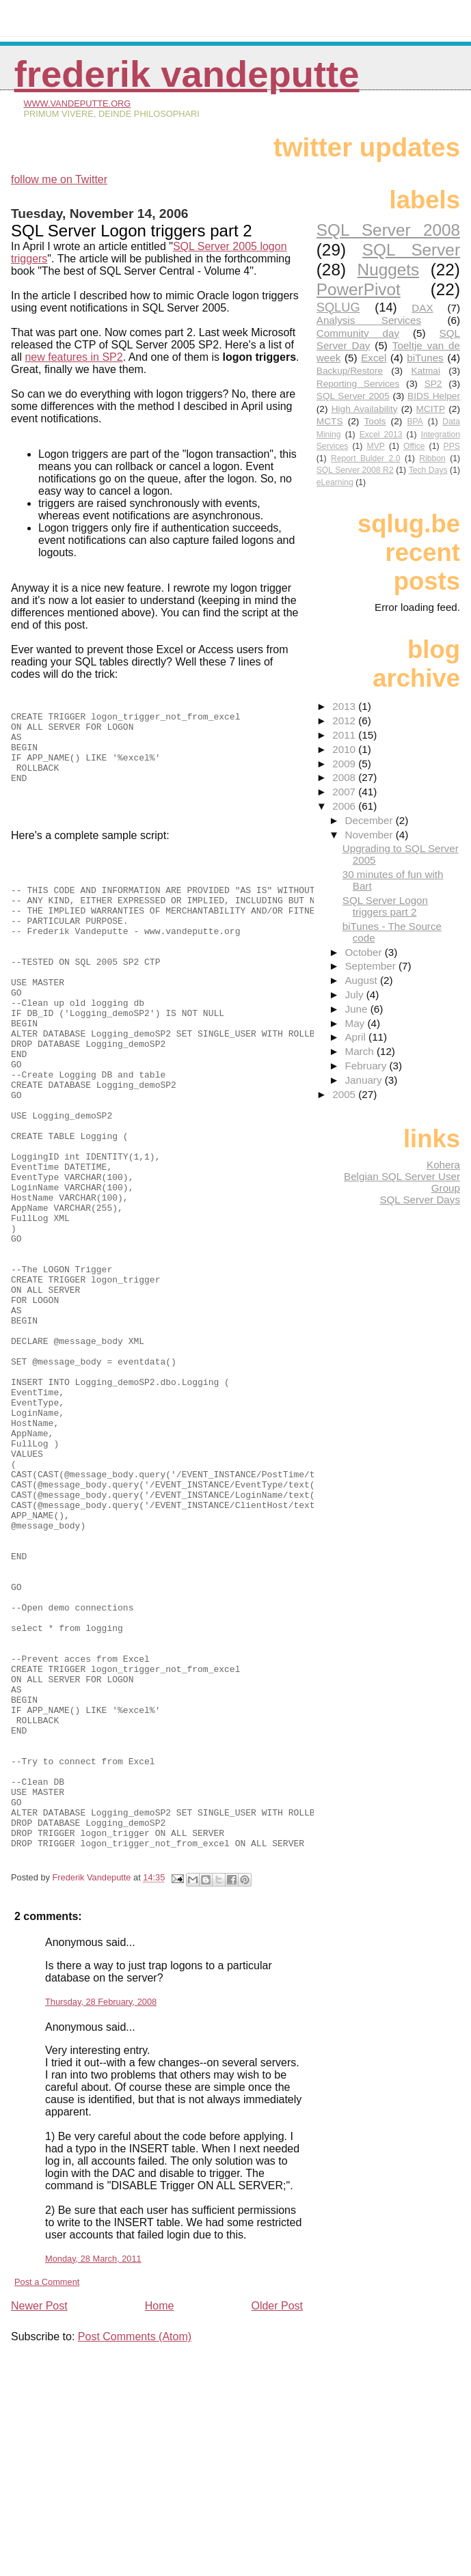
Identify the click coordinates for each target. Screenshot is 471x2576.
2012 (345, 720)
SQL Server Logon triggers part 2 (385, 906)
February (367, 1065)
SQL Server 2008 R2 (355, 470)
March (360, 1051)
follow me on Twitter (59, 179)
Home (159, 2519)
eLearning (335, 482)
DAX (422, 308)
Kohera (443, 1164)
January (364, 1080)
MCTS (330, 421)
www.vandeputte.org (77, 103)
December (370, 820)
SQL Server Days (419, 1199)
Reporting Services (358, 384)
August (362, 980)
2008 (345, 777)
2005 (345, 1094)
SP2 (433, 384)
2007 (345, 791)
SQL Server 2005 (353, 396)
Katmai (425, 371)
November (370, 834)
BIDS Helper (433, 396)
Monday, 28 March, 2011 (93, 2472)
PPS (452, 446)
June (357, 1009)
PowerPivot (359, 289)
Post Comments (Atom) (134, 2550)
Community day (358, 333)
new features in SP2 (73, 357)
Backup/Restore (350, 371)
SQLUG (338, 307)
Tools (375, 421)
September (372, 966)
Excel (373, 358)
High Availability (365, 409)
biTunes (425, 358)
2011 (345, 735)
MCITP (431, 409)
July (355, 994)
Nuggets (389, 269)
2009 (345, 763)
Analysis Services (369, 320)
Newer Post (39, 2519)
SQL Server (411, 250)
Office (414, 446)
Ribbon (432, 458)
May (356, 1023)
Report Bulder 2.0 (365, 458)
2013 (345, 706)
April (356, 1037)
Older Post (277, 2519)
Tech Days (428, 470)
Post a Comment (46, 2495)
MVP (376, 446)
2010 (345, 749)
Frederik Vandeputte (187, 74)
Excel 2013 (381, 434)
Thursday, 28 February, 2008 (101, 2215)
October (364, 952)
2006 (345, 806)
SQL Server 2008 (388, 230)
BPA (414, 421)
